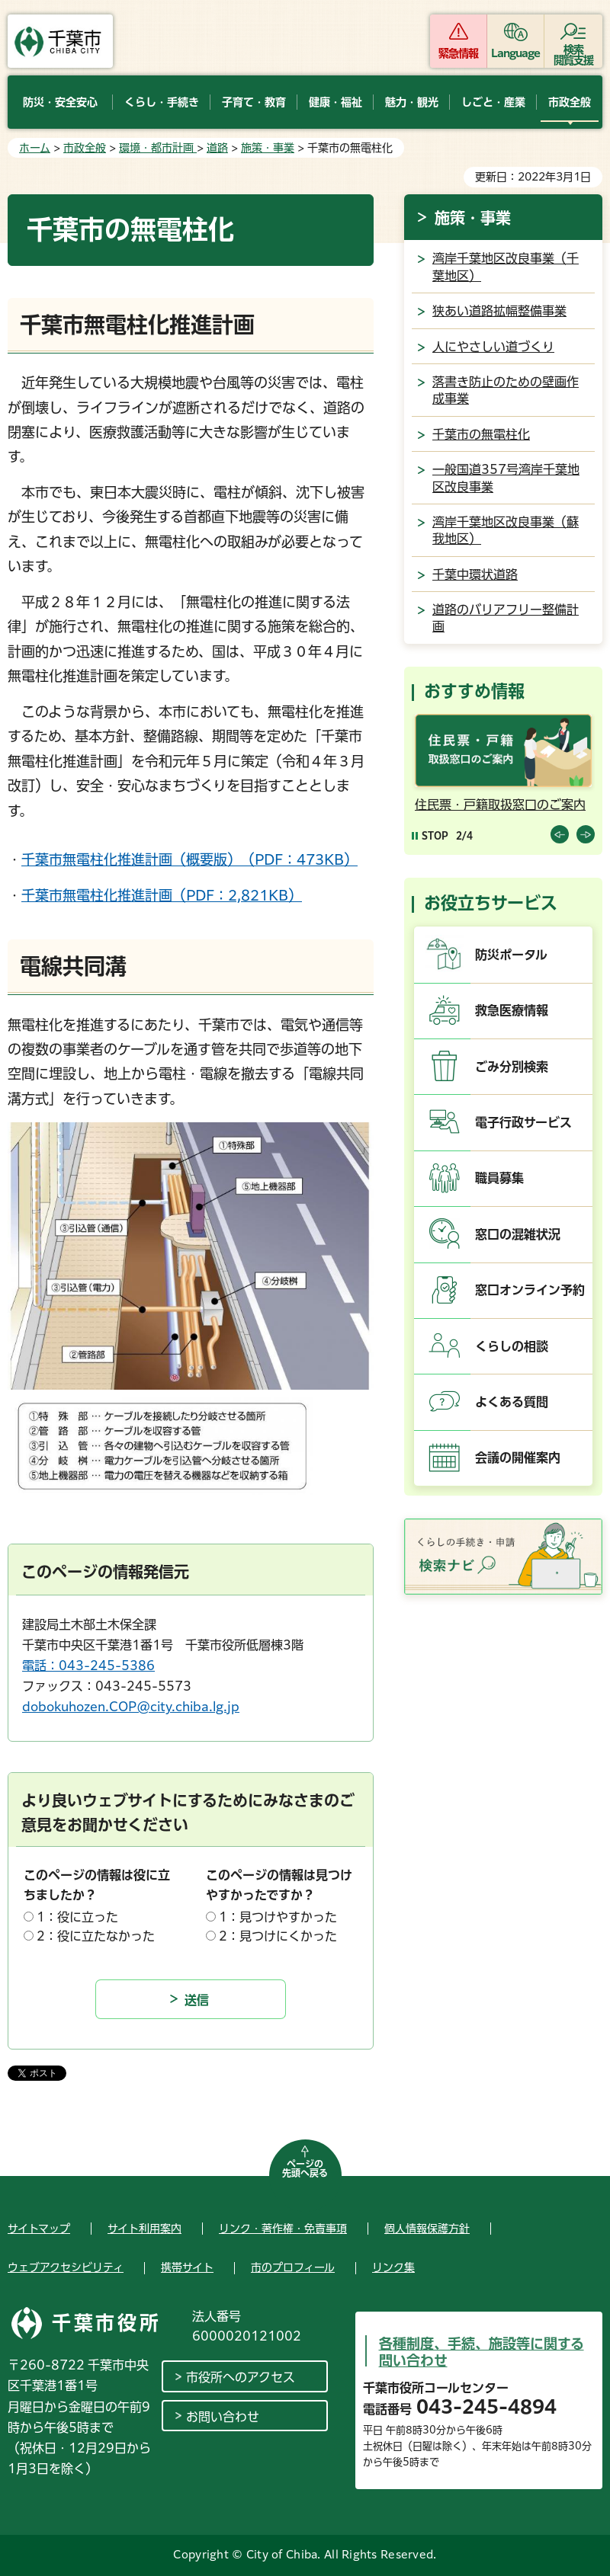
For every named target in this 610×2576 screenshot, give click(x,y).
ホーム (34, 147)
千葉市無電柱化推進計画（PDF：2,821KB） (161, 895)
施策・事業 (267, 147)
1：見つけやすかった (278, 1917)
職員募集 (499, 1178)
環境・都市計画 (158, 147)
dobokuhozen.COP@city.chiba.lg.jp (130, 1707)
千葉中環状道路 (475, 574)
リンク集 (393, 2267)
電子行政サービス (523, 1122)
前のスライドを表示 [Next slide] (585, 834)
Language (516, 53)
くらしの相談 (511, 1346)
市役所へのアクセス (240, 2377)
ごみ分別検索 (511, 1067)
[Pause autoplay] (430, 835)
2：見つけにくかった (278, 1936)
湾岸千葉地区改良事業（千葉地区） (505, 266)
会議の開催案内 (517, 1457)
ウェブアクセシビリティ (66, 2267)
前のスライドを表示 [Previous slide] (560, 834)
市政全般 (84, 147)
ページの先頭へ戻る (305, 2168)
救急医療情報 (511, 1010)
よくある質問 (511, 1402)
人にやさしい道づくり (493, 347)
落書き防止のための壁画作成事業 (505, 390)
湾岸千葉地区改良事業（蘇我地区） (505, 530)
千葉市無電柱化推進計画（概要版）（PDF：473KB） (189, 859)
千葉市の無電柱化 (481, 434)
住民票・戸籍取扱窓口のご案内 (500, 804)
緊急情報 (458, 53)
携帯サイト (187, 2267)
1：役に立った (77, 1917)
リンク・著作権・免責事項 (283, 2228)
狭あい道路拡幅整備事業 (499, 311)
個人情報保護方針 (427, 2228)
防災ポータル (511, 955)
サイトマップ (39, 2228)
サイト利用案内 (144, 2228)
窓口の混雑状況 (517, 1234)
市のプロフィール (293, 2267)
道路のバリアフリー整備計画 (505, 617)
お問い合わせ (222, 2417)
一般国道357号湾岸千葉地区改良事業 (506, 477)
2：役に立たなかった (96, 1936)
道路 (217, 147)
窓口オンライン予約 (530, 1290)
